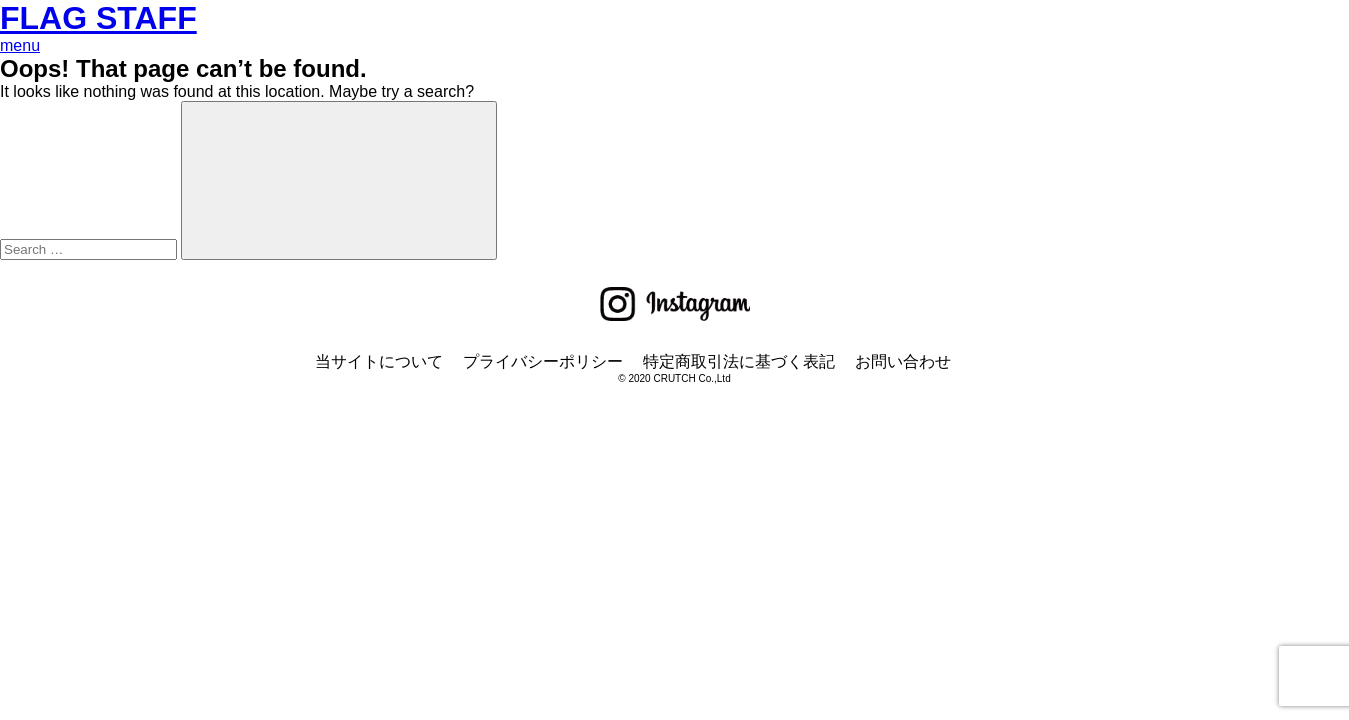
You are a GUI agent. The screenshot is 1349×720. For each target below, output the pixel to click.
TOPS (21, 138)
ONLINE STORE (59, 120)
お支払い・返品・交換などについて (128, 100)
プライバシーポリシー (543, 544)
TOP (16, 81)
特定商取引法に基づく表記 (739, 544)
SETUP (26, 174)
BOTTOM (34, 156)
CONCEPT (39, 228)
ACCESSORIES (58, 210)
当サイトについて (379, 544)
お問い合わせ (903, 544)
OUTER (28, 192)
